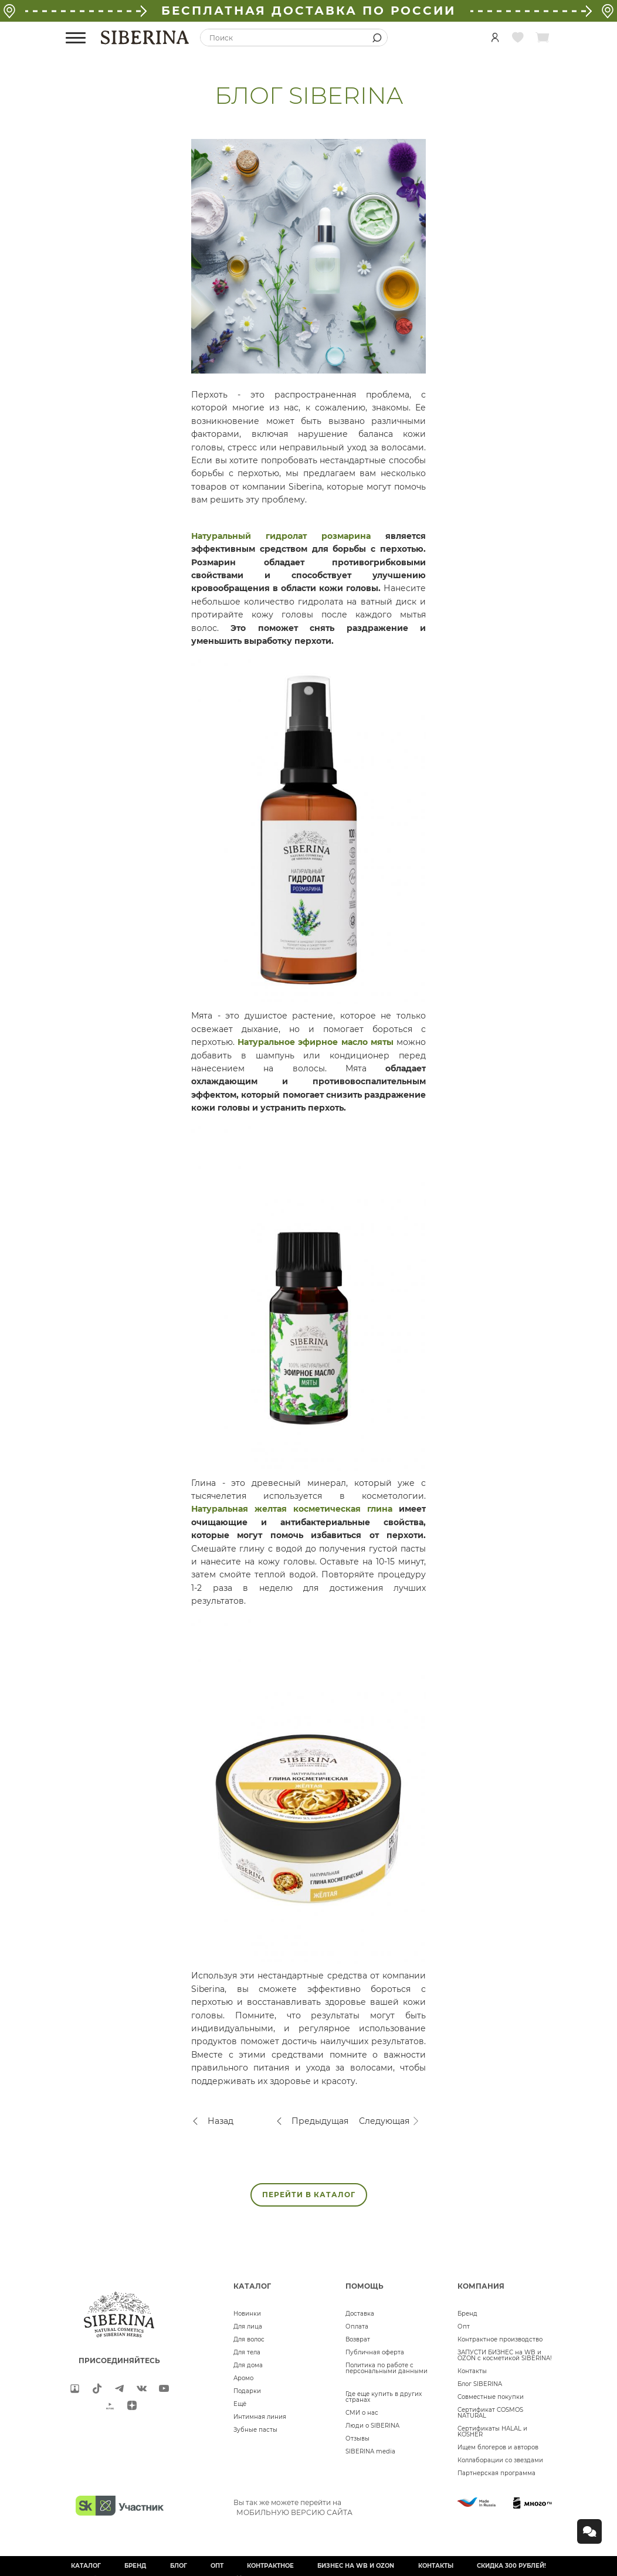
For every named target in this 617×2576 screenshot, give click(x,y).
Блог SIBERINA (479, 2384)
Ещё (239, 2404)
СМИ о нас (361, 2413)
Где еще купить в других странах (383, 2397)
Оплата (356, 2326)
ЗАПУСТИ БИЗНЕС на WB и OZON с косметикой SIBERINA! (504, 2355)
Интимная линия (259, 2417)
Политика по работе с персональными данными (386, 2368)
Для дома (248, 2365)
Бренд (467, 2313)
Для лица (247, 2326)
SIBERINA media (370, 2451)
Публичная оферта (374, 2352)
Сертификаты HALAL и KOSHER (492, 2431)
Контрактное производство (500, 2339)
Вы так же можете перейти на (292, 2507)
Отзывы (357, 2438)
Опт (463, 2326)
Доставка (359, 2313)
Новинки (247, 2313)
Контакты (472, 2371)
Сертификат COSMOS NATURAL (490, 2412)
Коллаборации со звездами (500, 2460)
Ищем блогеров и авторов (497, 2447)
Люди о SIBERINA (372, 2425)
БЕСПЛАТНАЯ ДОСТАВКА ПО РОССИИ (308, 11)
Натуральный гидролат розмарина (281, 536)
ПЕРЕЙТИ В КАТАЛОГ (308, 2194)
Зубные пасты (255, 2430)
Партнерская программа (496, 2473)
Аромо (243, 2378)
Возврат (357, 2339)
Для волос (249, 2339)
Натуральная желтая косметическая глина (291, 1508)
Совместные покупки (490, 2397)
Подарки (247, 2391)
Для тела (246, 2352)
